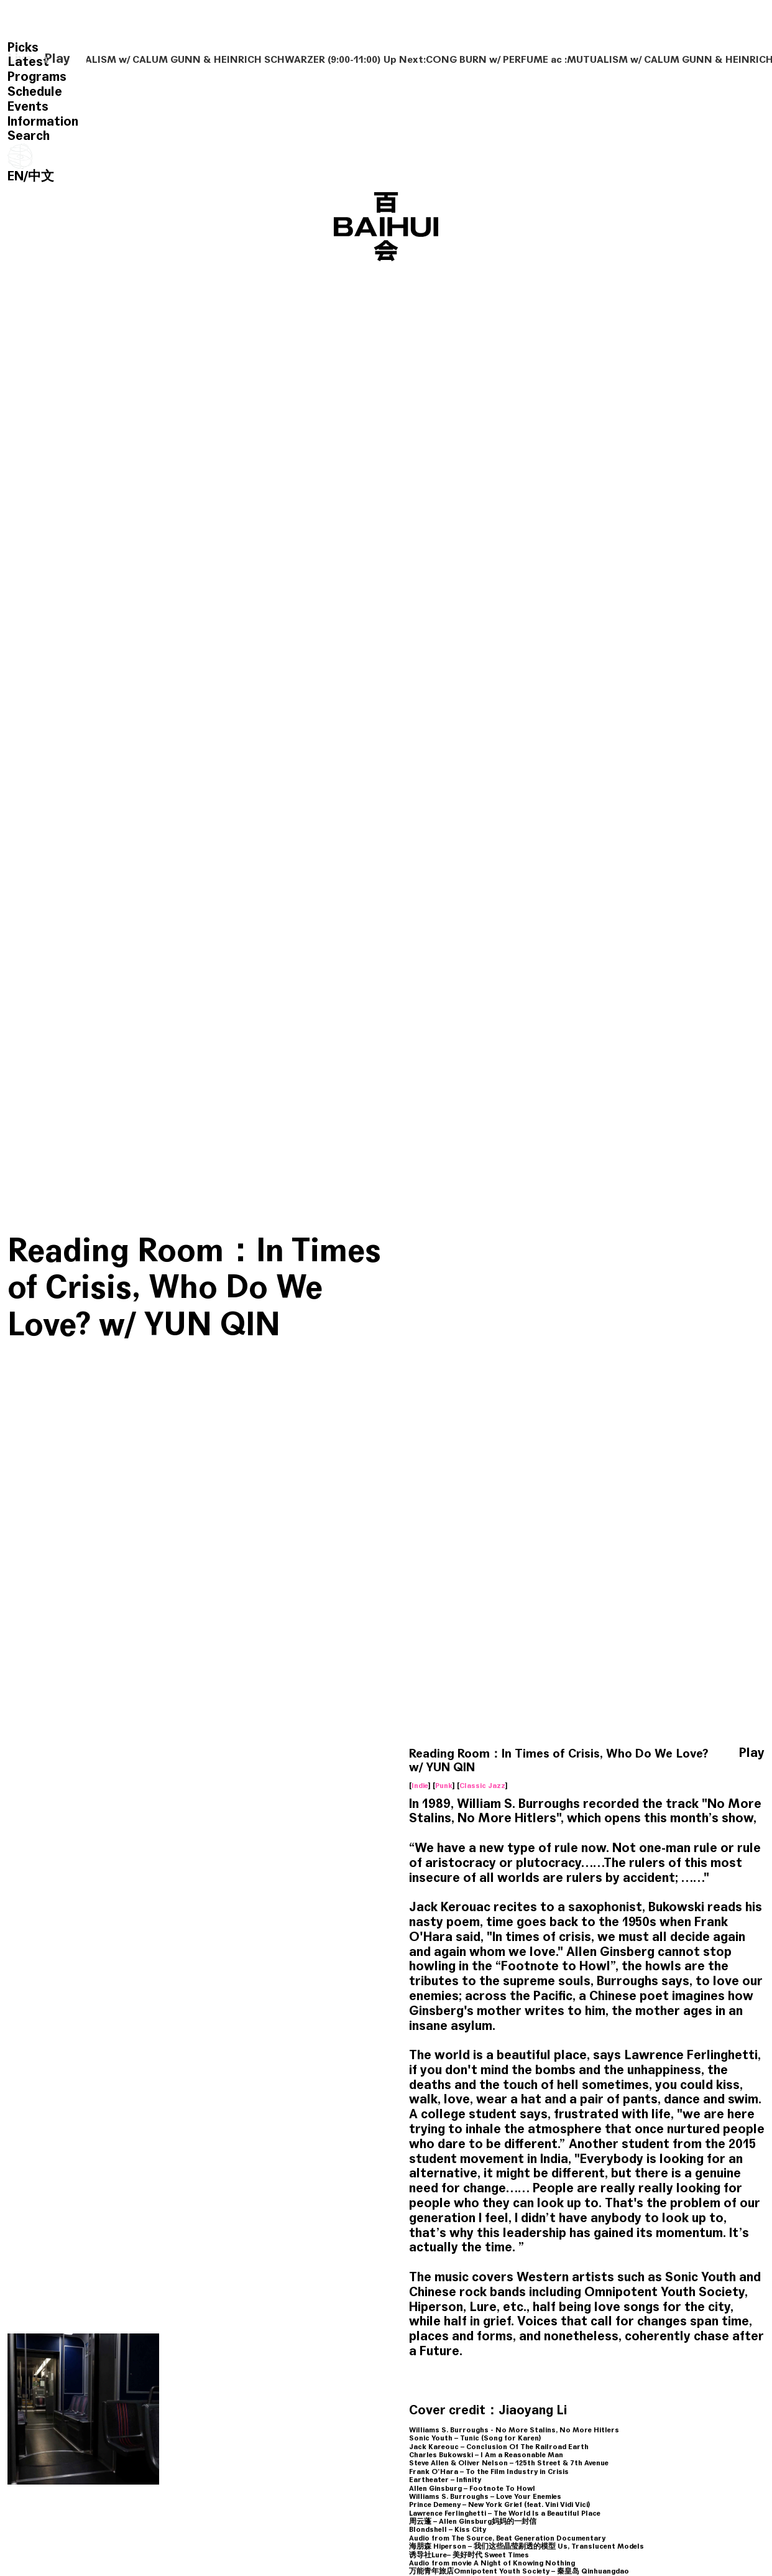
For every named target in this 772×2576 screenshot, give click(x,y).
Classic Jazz (482, 1270)
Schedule (34, 92)
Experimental (41, 2379)
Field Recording (74, 2371)
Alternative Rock (415, 2379)
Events (27, 106)
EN (15, 176)
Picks (23, 47)
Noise (677, 2379)
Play (57, 59)
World (29, 2371)
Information (42, 121)
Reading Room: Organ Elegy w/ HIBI (675, 2331)
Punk (444, 1270)
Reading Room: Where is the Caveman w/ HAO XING (233, 2338)
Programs (37, 77)
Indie (419, 1270)
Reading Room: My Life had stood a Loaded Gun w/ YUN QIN (534, 2338)
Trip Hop (504, 2379)
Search (28, 136)
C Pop (368, 2379)
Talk (474, 2379)
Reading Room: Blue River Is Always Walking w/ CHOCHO (82, 2338)
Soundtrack (638, 2379)
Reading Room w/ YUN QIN (377, 2331)
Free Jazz (334, 2379)
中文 (41, 176)
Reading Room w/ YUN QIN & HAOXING (183, 2156)
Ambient (122, 2371)
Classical (184, 2379)
